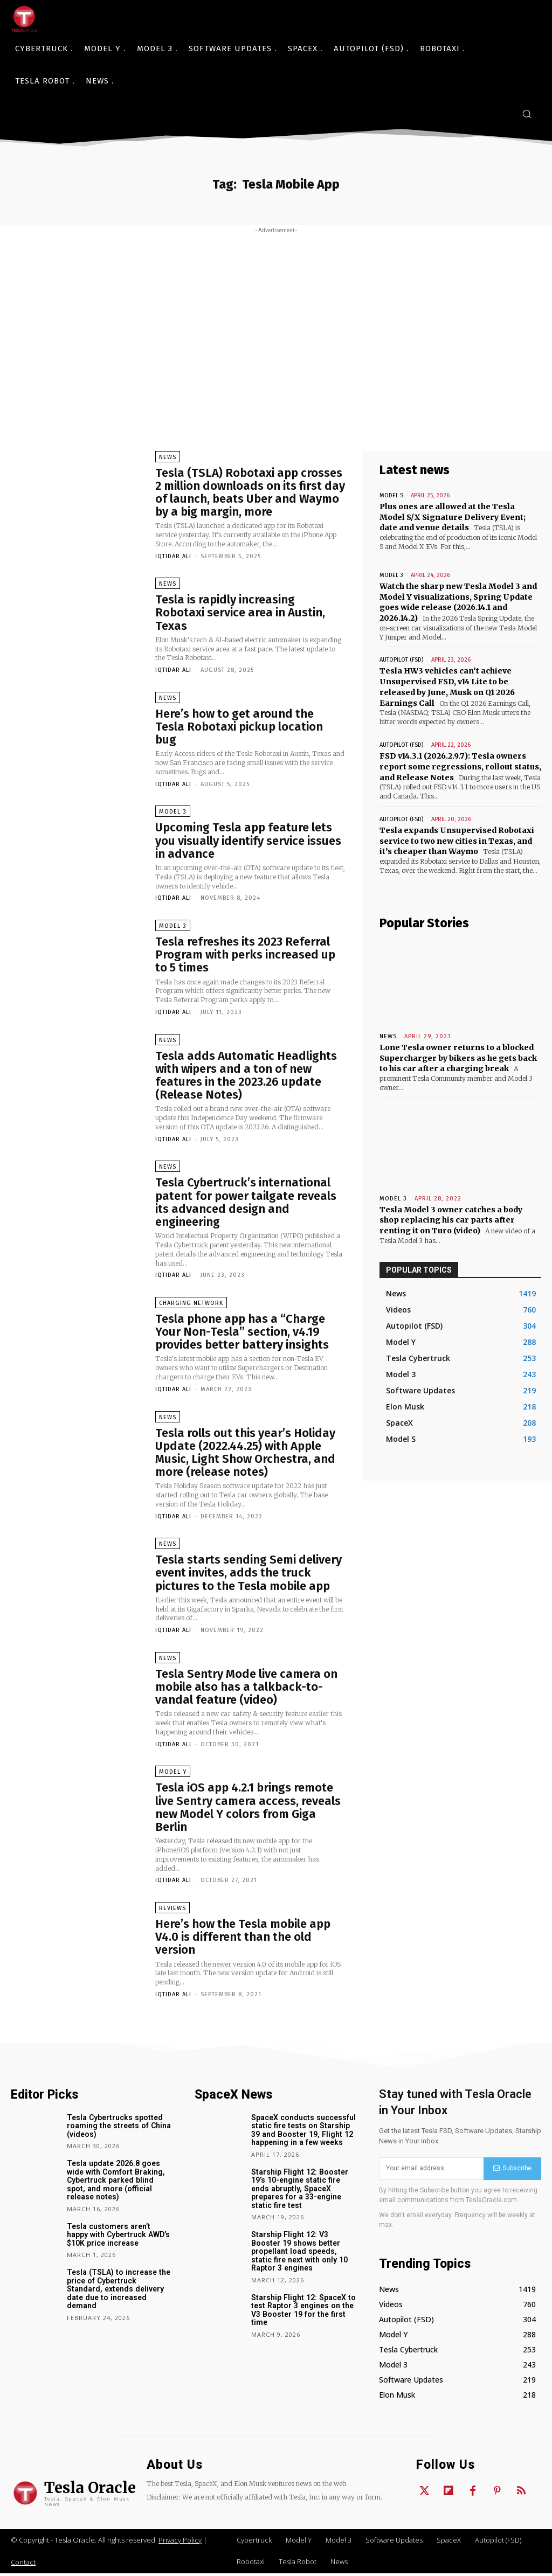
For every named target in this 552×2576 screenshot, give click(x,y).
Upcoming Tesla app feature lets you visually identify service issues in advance (248, 841)
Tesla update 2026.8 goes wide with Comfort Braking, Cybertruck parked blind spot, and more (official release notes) (119, 2183)
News (167, 457)
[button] (526, 113)
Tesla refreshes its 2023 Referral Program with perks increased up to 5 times (245, 955)
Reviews (172, 1910)
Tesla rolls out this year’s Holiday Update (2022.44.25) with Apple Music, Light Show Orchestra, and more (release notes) (245, 1454)
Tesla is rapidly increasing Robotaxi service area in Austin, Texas (240, 613)
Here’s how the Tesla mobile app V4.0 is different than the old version (242, 1939)
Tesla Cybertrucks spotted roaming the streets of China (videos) (118, 2128)
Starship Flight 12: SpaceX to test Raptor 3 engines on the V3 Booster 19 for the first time (302, 2311)
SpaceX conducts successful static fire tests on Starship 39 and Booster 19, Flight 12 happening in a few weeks (303, 2132)
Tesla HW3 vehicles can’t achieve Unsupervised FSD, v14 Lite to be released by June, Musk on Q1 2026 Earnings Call (447, 686)
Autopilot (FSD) (401, 659)
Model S (391, 495)
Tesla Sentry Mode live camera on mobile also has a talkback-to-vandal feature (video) (246, 1689)
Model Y (173, 1774)
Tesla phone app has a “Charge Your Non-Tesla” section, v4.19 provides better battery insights (242, 1333)
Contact (23, 2565)
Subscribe (512, 2171)
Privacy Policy (180, 2542)
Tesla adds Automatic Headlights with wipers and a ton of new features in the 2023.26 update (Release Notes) (246, 1076)
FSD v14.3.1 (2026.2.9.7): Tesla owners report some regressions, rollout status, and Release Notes (459, 765)
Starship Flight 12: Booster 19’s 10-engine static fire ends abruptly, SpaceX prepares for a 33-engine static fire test (299, 2191)
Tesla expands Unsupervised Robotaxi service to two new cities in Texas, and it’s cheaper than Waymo (457, 839)
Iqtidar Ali (173, 556)
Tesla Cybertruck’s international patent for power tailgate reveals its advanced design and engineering (245, 1204)
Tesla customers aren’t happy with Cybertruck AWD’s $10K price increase (119, 2236)
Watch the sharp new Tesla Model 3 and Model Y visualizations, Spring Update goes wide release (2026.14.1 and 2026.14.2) (458, 601)
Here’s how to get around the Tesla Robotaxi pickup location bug (239, 727)
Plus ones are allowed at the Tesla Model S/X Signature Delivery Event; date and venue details (460, 517)
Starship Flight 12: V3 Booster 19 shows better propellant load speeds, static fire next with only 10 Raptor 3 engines (298, 2253)
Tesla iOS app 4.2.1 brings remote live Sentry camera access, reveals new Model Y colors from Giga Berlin (248, 1810)
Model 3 (173, 812)
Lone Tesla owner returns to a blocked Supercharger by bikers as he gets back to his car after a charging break (457, 1056)
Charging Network (191, 1304)
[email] (431, 2171)
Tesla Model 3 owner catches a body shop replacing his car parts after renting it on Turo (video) (451, 1218)
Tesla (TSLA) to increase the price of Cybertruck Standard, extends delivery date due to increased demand (119, 2286)
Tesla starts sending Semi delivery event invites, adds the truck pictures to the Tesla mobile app (248, 1574)
